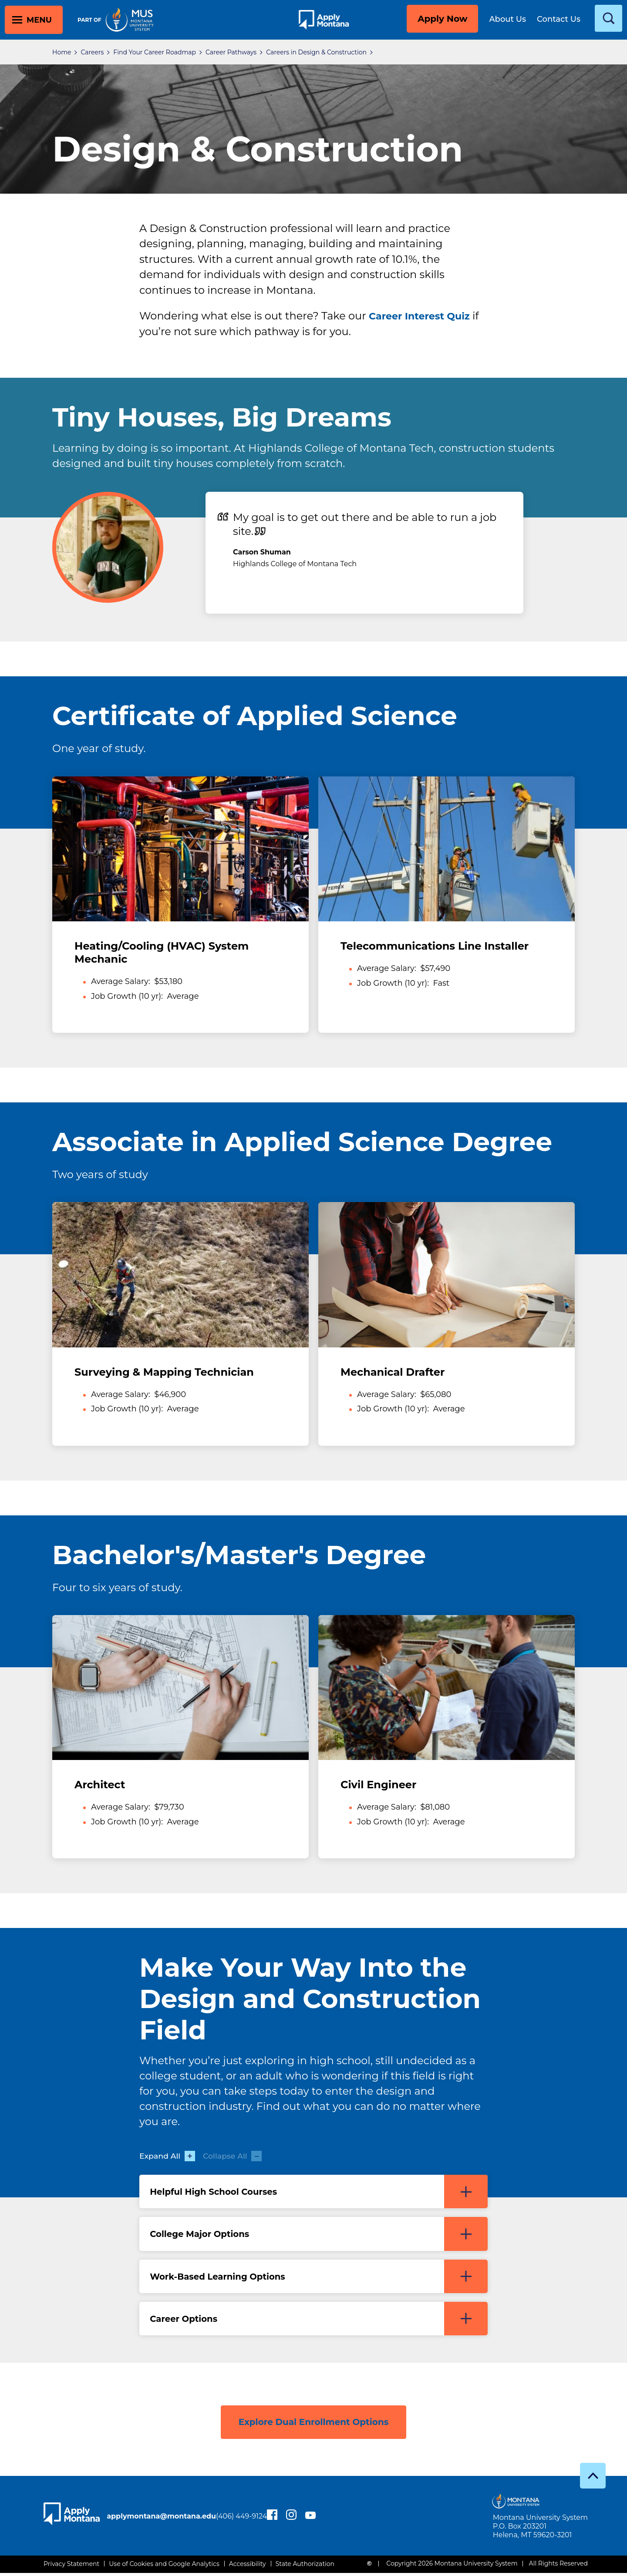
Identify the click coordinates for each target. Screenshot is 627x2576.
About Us (507, 19)
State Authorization (305, 2567)
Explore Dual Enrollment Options (314, 2423)
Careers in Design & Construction (316, 52)
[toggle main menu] (34, 20)
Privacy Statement (71, 2567)
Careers (92, 52)
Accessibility (247, 2567)
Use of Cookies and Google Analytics (164, 2567)
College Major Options (319, 2235)
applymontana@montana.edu (178, 2513)
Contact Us (558, 19)
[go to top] (593, 2478)
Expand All (168, 2156)
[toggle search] (608, 18)
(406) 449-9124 (149, 2524)
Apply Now (442, 18)
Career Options (319, 2321)
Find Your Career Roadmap (154, 52)
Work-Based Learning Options (319, 2278)
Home (61, 52)
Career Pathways (231, 52)
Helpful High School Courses (319, 2192)
